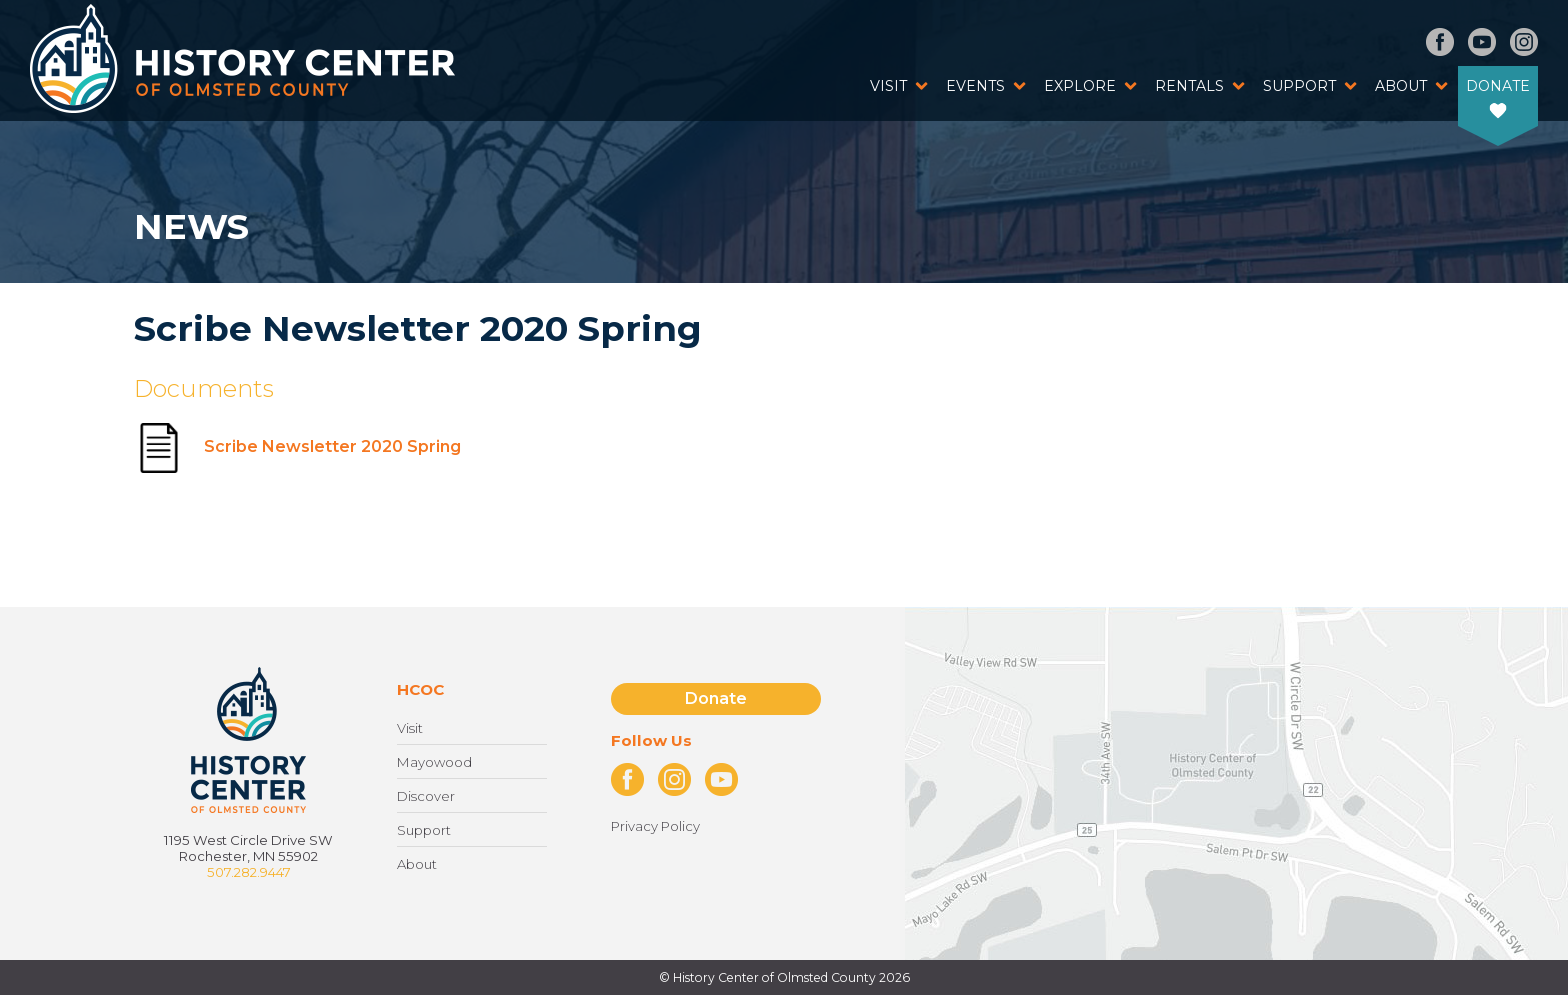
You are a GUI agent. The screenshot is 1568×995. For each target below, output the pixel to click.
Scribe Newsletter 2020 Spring (297, 446)
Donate (1498, 86)
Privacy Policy (655, 826)
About (1401, 86)
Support (1299, 86)
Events (975, 86)
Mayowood (434, 762)
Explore (1080, 86)
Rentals (1189, 86)
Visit (888, 86)
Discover (426, 796)
